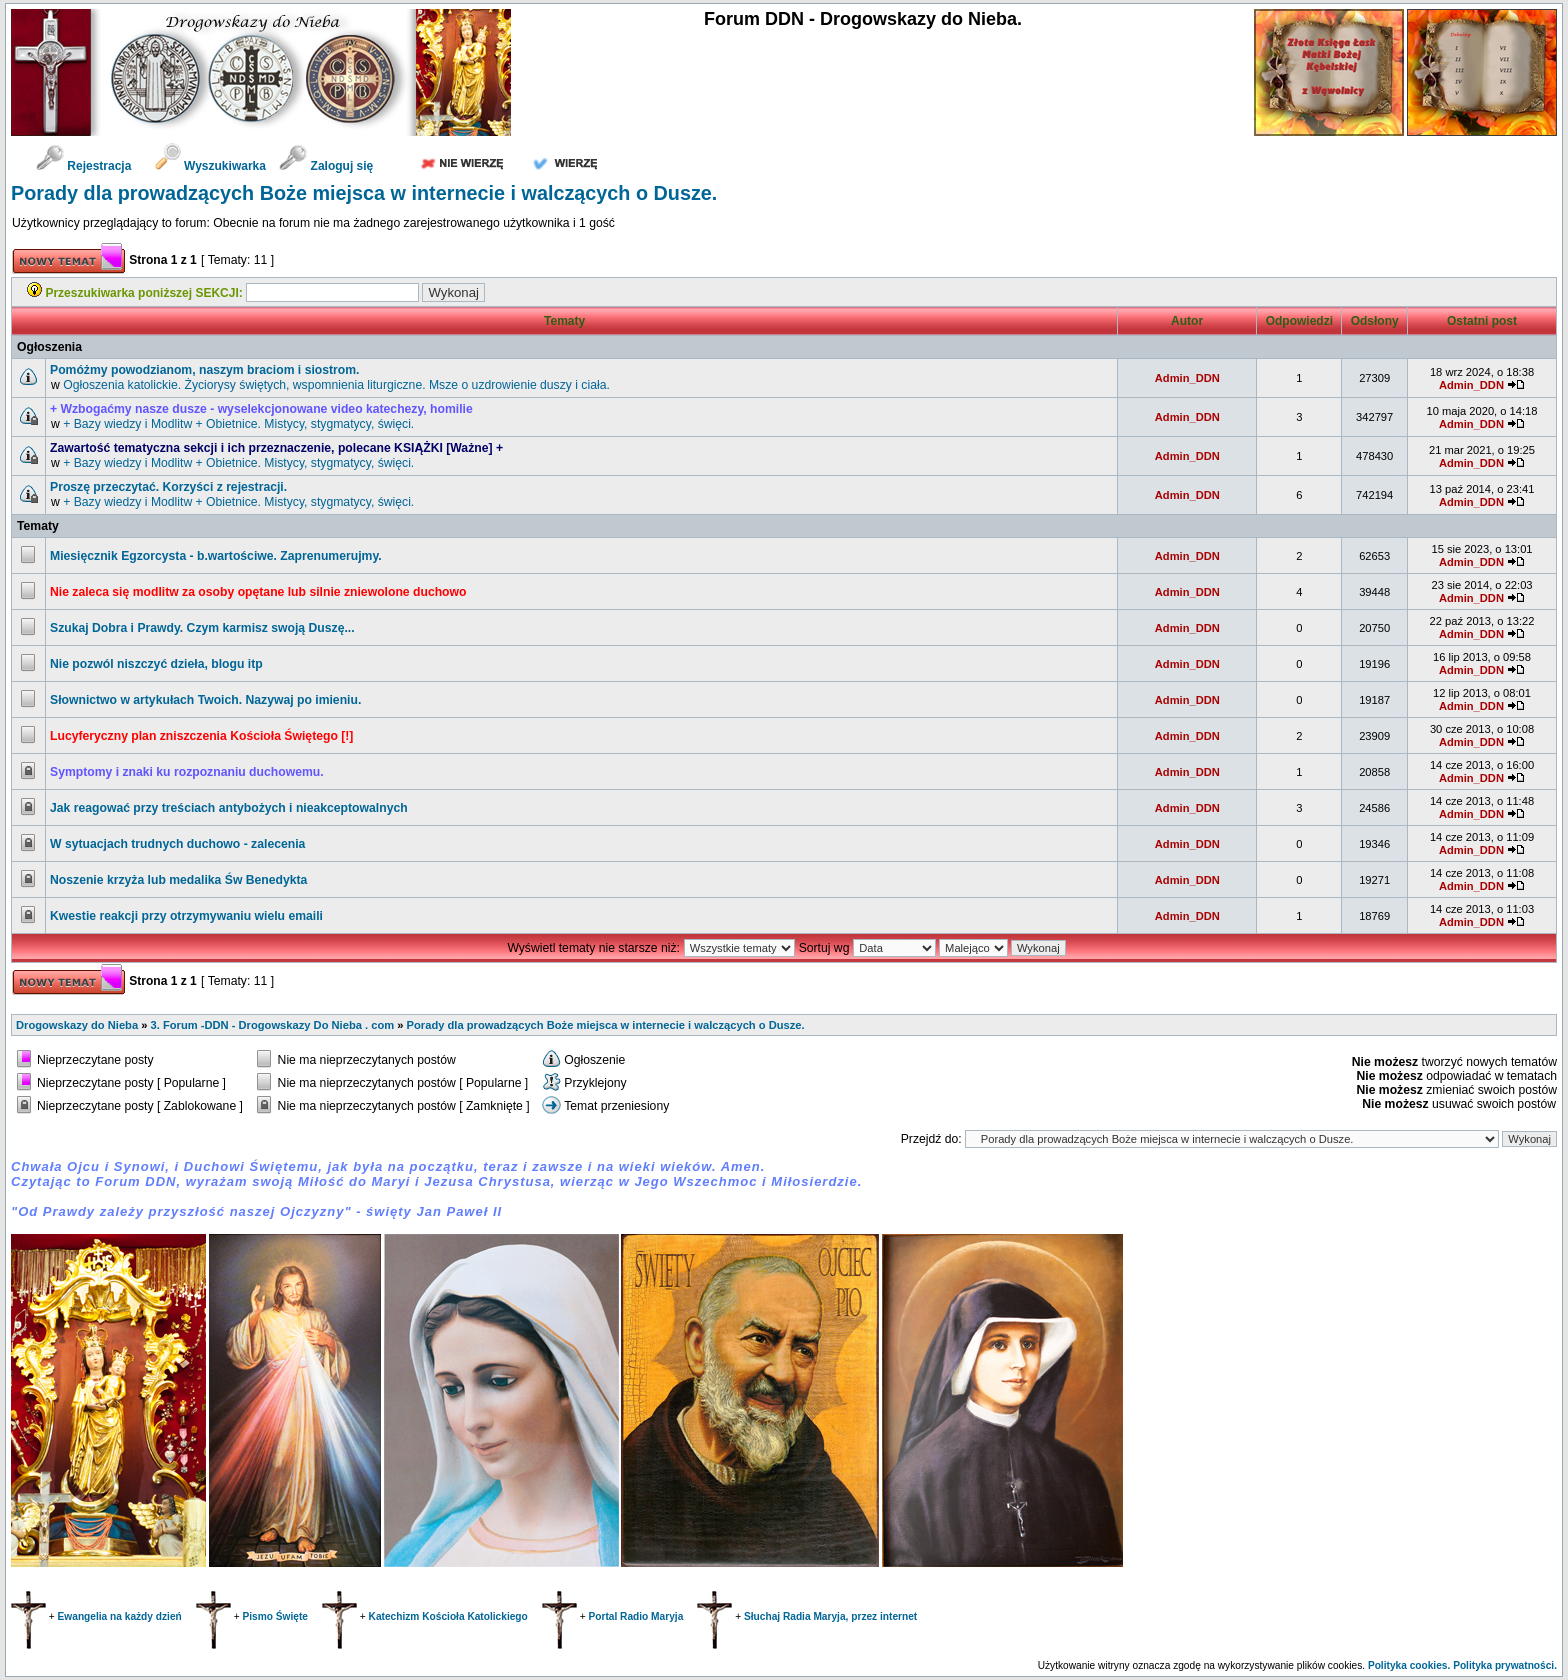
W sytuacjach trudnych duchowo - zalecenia (177, 844)
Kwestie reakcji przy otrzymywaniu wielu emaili (186, 916)
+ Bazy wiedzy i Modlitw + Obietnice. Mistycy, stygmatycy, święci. (238, 424)
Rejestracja (83, 166)
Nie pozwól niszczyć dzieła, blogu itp (156, 664)
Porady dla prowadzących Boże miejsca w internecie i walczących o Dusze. (364, 193)
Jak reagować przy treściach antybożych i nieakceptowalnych (229, 808)
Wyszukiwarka (212, 166)
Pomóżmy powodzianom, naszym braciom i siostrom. (205, 370)
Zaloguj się (326, 166)
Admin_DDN (1187, 378)
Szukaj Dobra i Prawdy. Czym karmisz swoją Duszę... (202, 628)
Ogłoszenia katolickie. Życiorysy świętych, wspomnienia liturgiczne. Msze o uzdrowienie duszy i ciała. (336, 385)
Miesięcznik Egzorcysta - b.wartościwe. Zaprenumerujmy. (216, 556)
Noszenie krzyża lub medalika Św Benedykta (178, 880)
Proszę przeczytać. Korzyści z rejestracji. (168, 487)
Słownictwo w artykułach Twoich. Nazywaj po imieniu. (205, 700)
